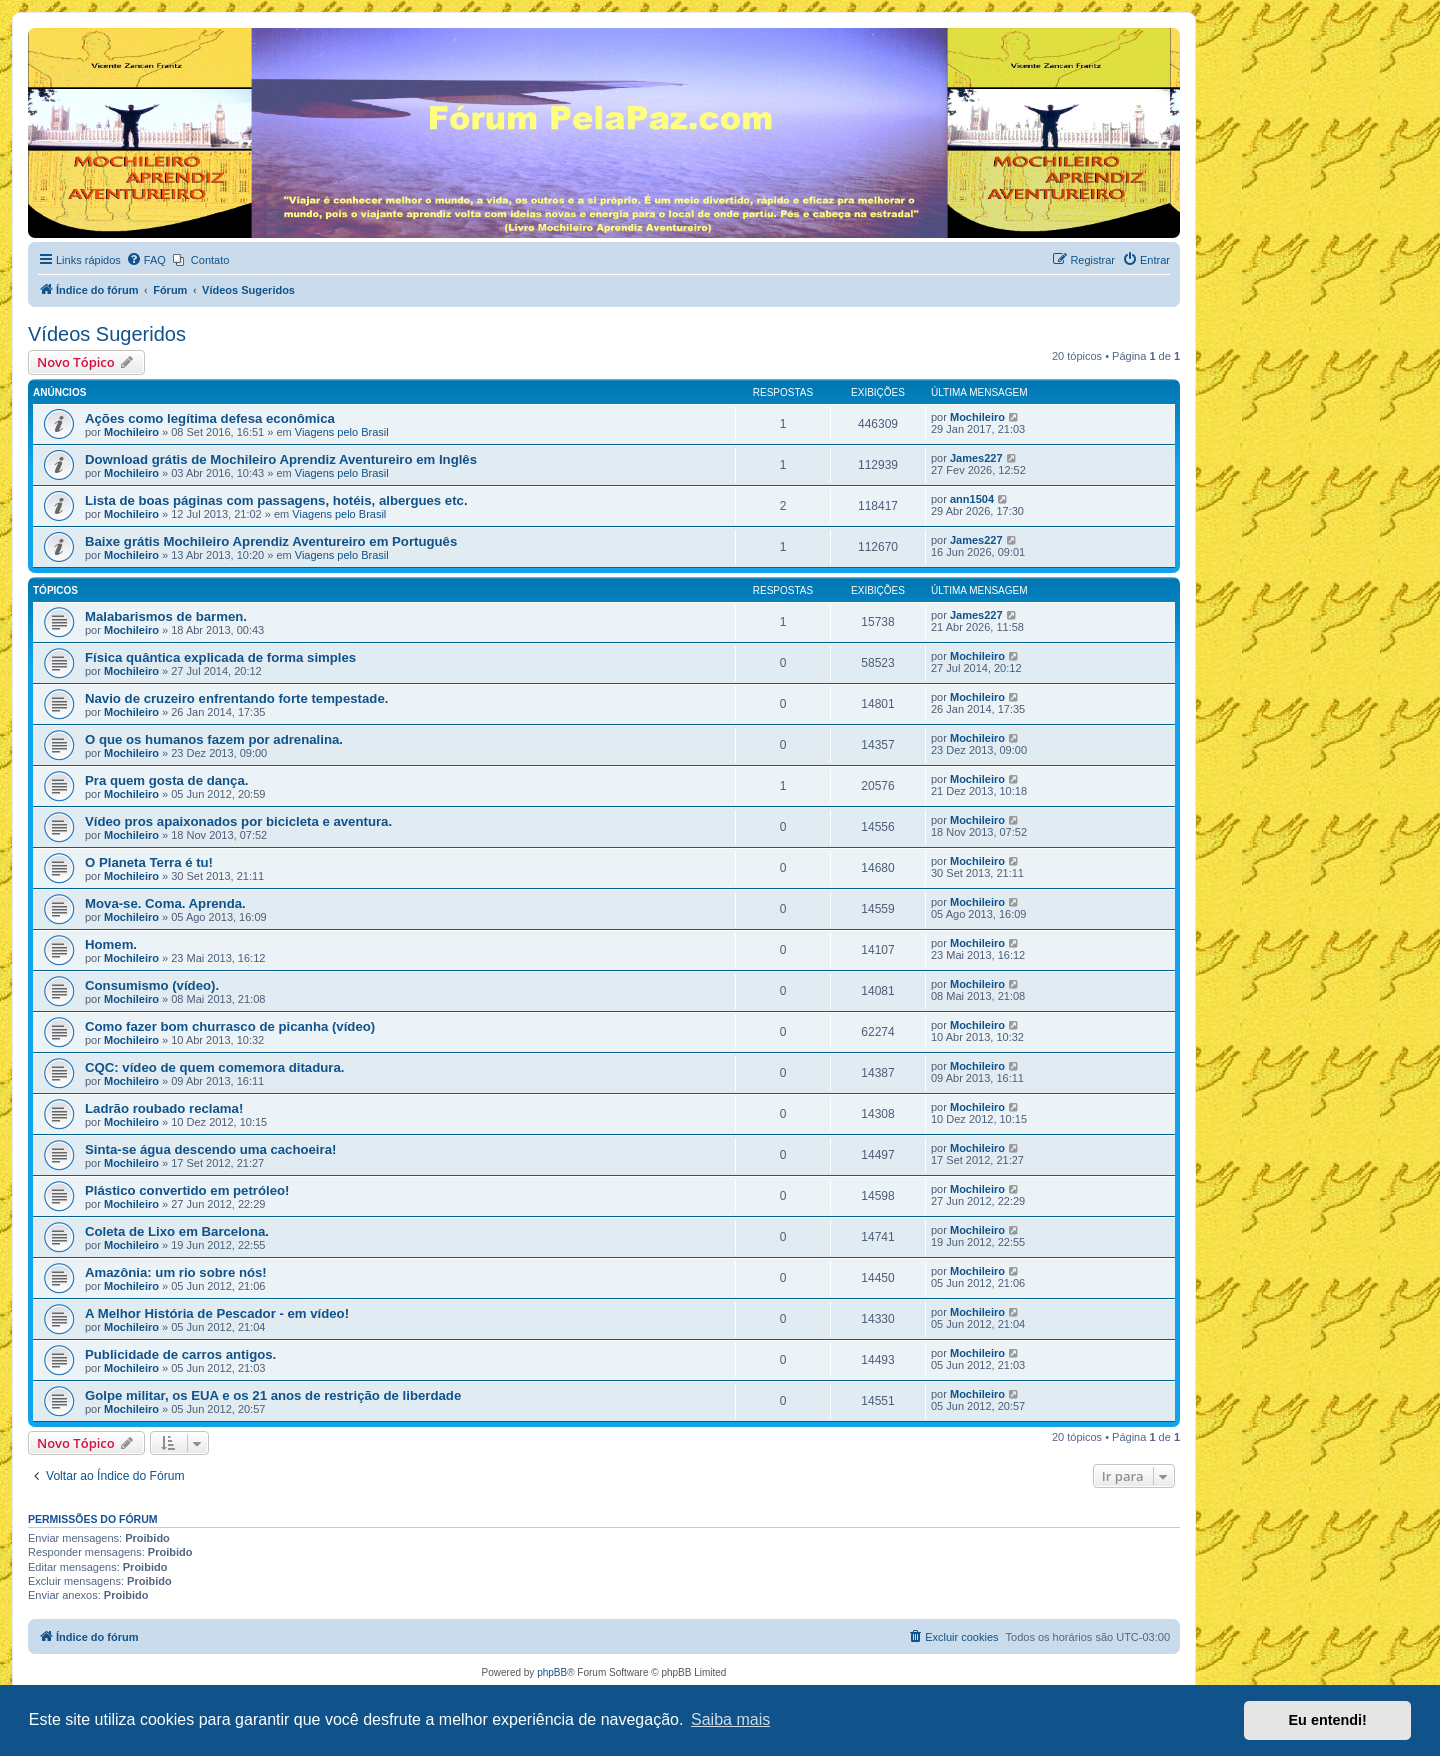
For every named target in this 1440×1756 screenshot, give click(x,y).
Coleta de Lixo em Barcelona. (177, 1231)
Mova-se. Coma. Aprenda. (165, 903)
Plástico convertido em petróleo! (187, 1190)
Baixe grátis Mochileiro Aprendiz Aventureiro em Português (271, 541)
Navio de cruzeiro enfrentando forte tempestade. (236, 698)
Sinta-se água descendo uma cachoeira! (210, 1149)
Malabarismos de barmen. (166, 616)
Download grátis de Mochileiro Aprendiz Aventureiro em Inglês (281, 459)
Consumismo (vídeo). (152, 985)
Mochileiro (131, 432)
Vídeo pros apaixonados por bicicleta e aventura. (238, 821)
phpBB (552, 1672)
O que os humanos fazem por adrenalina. (214, 739)
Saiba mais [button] (730, 1719)
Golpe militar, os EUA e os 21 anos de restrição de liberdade (273, 1395)
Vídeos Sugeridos (107, 334)
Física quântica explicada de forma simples (220, 657)
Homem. (111, 944)
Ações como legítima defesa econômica (210, 418)
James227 (976, 458)
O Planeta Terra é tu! (149, 862)
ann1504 (972, 499)
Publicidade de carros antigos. (180, 1354)
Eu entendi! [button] (1328, 1720)
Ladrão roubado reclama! (164, 1108)
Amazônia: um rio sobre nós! (176, 1272)
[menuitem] (146, 260)
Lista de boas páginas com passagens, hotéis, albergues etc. (276, 500)
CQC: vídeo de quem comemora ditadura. (214, 1067)
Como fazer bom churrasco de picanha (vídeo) (230, 1026)
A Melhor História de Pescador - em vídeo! (217, 1313)
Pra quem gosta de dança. (166, 780)
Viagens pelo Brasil (342, 432)
